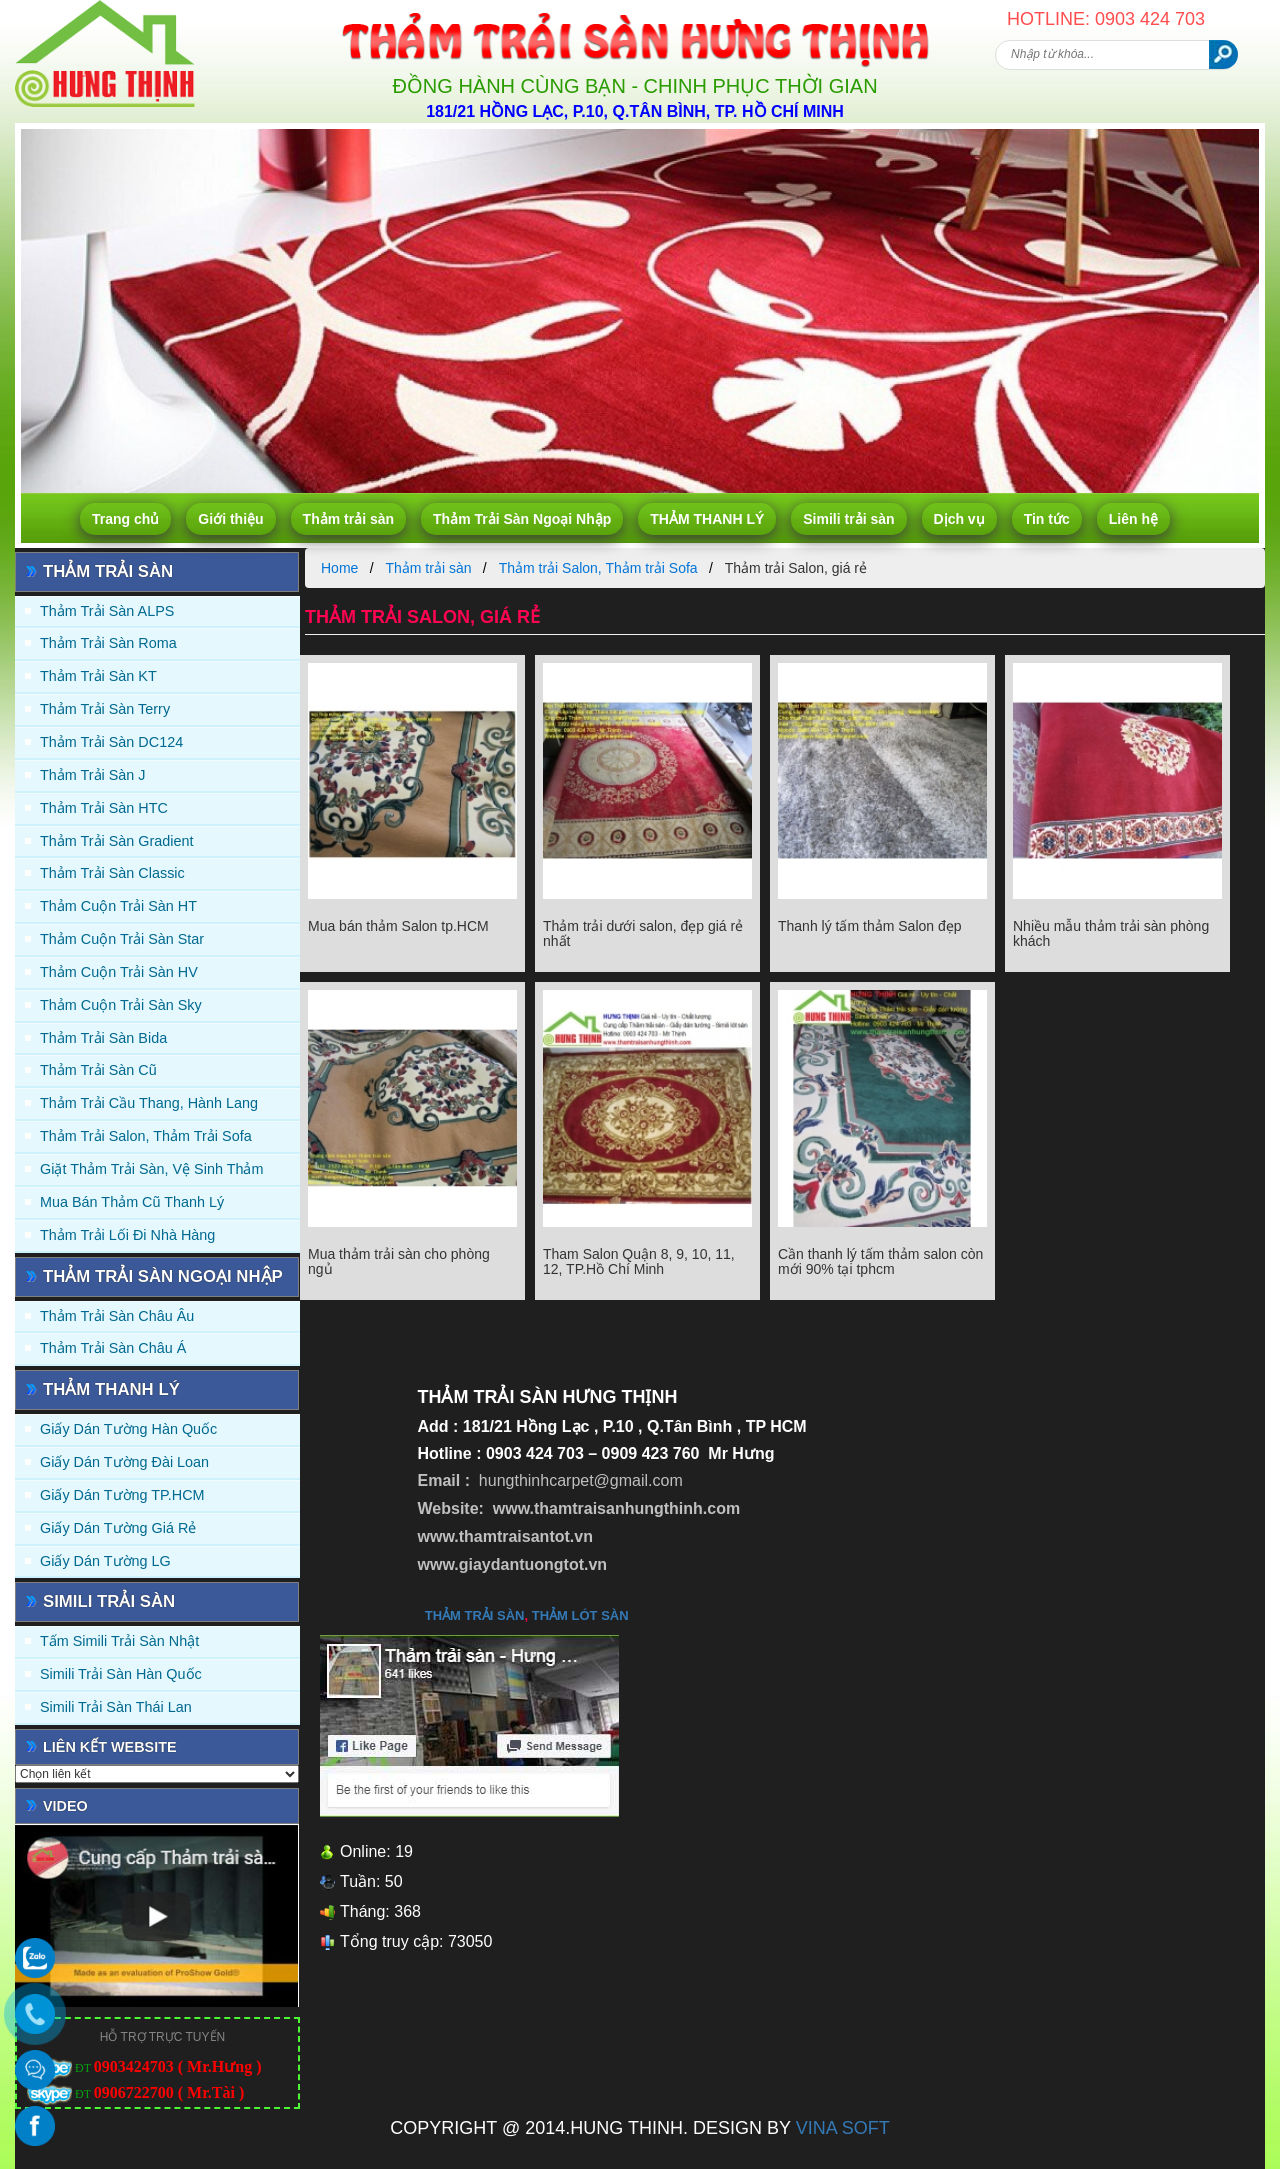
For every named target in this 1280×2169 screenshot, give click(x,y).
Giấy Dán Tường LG (105, 1561)
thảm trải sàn (475, 1615)
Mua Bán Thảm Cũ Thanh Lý (132, 1202)
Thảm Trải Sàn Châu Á (113, 1348)
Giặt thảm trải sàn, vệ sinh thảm (151, 1169)
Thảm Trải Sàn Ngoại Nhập (522, 519)
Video (65, 1806)
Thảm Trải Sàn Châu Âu (117, 1316)
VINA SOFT (843, 2128)
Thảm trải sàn (348, 519)
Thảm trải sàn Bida (103, 1038)
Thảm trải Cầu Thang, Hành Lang (149, 1103)
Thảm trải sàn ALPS (107, 611)
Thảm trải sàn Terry (105, 709)
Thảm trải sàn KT (98, 676)
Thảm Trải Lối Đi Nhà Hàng (127, 1235)
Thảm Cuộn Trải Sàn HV (119, 972)
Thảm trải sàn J (93, 775)
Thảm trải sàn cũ (98, 1070)
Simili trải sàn (848, 519)
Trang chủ (125, 519)
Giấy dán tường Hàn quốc (128, 1429)
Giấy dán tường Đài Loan (124, 1462)
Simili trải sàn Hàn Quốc (121, 1674)
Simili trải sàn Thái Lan (116, 1707)
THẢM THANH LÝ (707, 519)
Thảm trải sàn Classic (112, 873)
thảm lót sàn (580, 1615)
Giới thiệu (230, 519)
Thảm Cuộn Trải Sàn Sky (121, 1005)
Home (339, 568)
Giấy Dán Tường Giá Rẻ (118, 1528)
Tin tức (1047, 519)
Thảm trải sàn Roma (108, 643)
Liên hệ (1133, 519)
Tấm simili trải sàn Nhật (119, 1641)
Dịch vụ (959, 519)
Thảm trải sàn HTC (104, 808)
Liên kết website (110, 1747)
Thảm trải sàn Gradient (117, 841)
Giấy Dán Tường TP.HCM (122, 1495)
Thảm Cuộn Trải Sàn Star (122, 939)
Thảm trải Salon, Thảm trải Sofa (146, 1136)
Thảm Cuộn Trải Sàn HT (118, 906)
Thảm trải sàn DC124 (111, 742)
